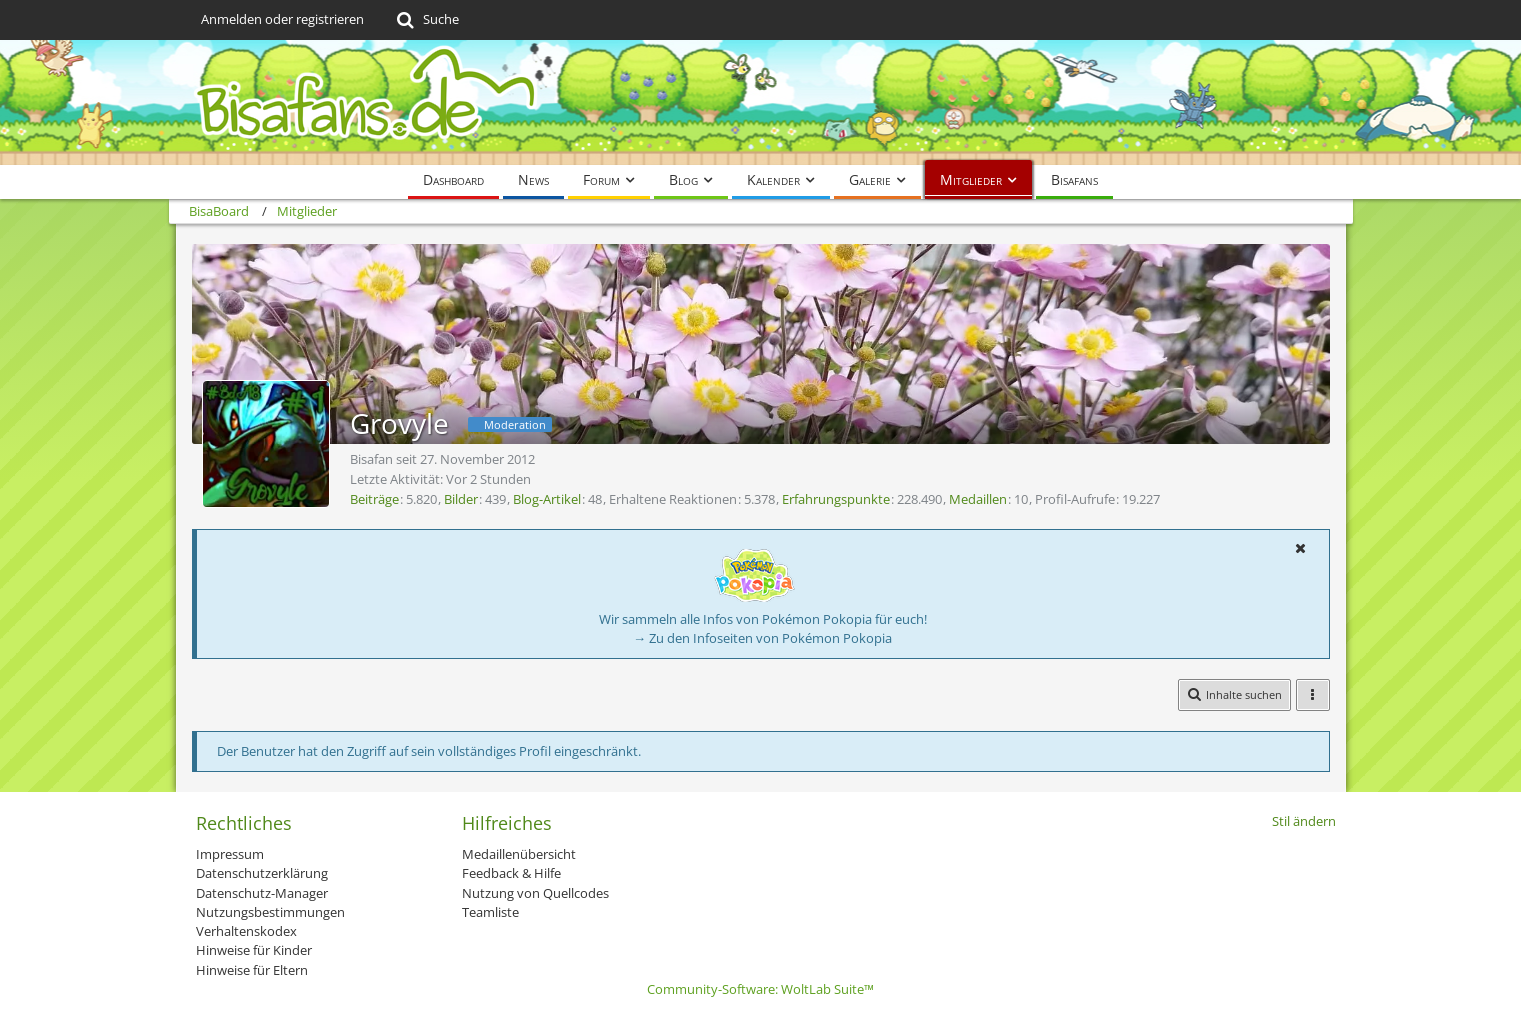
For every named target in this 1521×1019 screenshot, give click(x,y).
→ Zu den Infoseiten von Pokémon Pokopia (762, 638)
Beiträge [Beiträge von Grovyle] (374, 499)
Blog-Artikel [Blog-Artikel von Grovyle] (547, 499)
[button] (1301, 548)
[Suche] (426, 20)
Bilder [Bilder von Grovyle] (461, 499)
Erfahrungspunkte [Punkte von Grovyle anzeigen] (836, 499)
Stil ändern (1304, 821)
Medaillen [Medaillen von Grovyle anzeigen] (978, 499)
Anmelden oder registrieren (282, 19)
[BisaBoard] (761, 102)
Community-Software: (760, 989)
